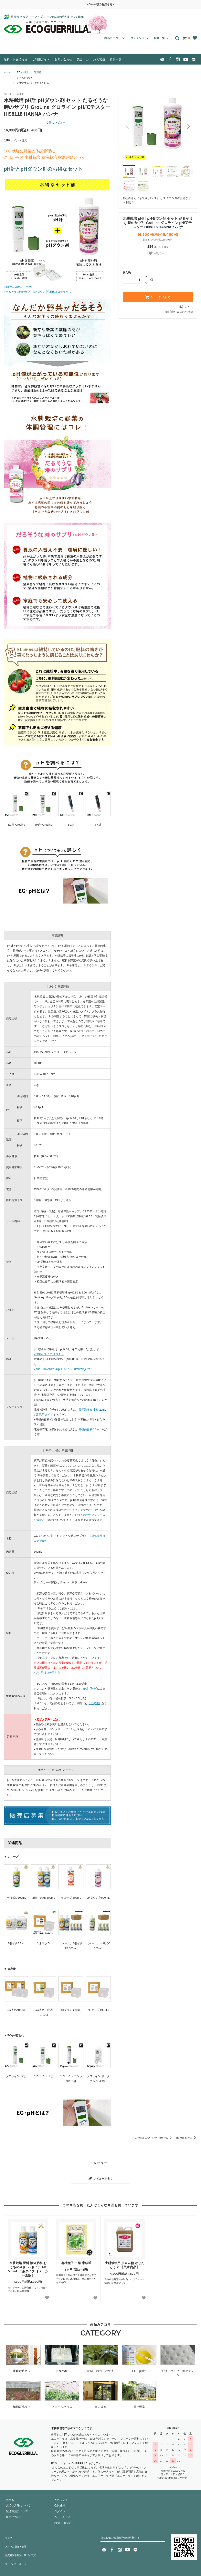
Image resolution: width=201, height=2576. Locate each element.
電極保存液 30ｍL (89, 1429)
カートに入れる (158, 297)
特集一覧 (116, 59)
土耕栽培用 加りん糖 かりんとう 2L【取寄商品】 (124, 2263)
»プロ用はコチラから (47, 1672)
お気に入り (158, 253)
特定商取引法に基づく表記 (179, 311)
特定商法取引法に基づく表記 (22, 2546)
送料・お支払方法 (15, 59)
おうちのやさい (25, 77)
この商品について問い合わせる (154, 2137)
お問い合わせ (63, 59)
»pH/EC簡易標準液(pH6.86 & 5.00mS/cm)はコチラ (65, 1369)
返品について (186, 306)
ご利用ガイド (41, 59)
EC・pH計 (22, 72)
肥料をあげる (42, 83)
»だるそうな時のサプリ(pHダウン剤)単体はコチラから (37, 291)
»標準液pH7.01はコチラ (49, 1354)
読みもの (83, 59)
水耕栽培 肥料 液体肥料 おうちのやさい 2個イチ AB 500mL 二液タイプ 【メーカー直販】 (28, 2267)
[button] (188, 126)
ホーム (7, 72)
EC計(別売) (90, 1688)
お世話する (23, 83)
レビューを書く (100, 2177)
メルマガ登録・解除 (16, 2540)
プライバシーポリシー (17, 2551)
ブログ (8, 2534)
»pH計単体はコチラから (19, 286)
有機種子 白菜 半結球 (76, 2261)
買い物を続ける (186, 2137)
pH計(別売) (94, 1703)
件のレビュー (56, 122)
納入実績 (99, 59)
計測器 (37, 72)
